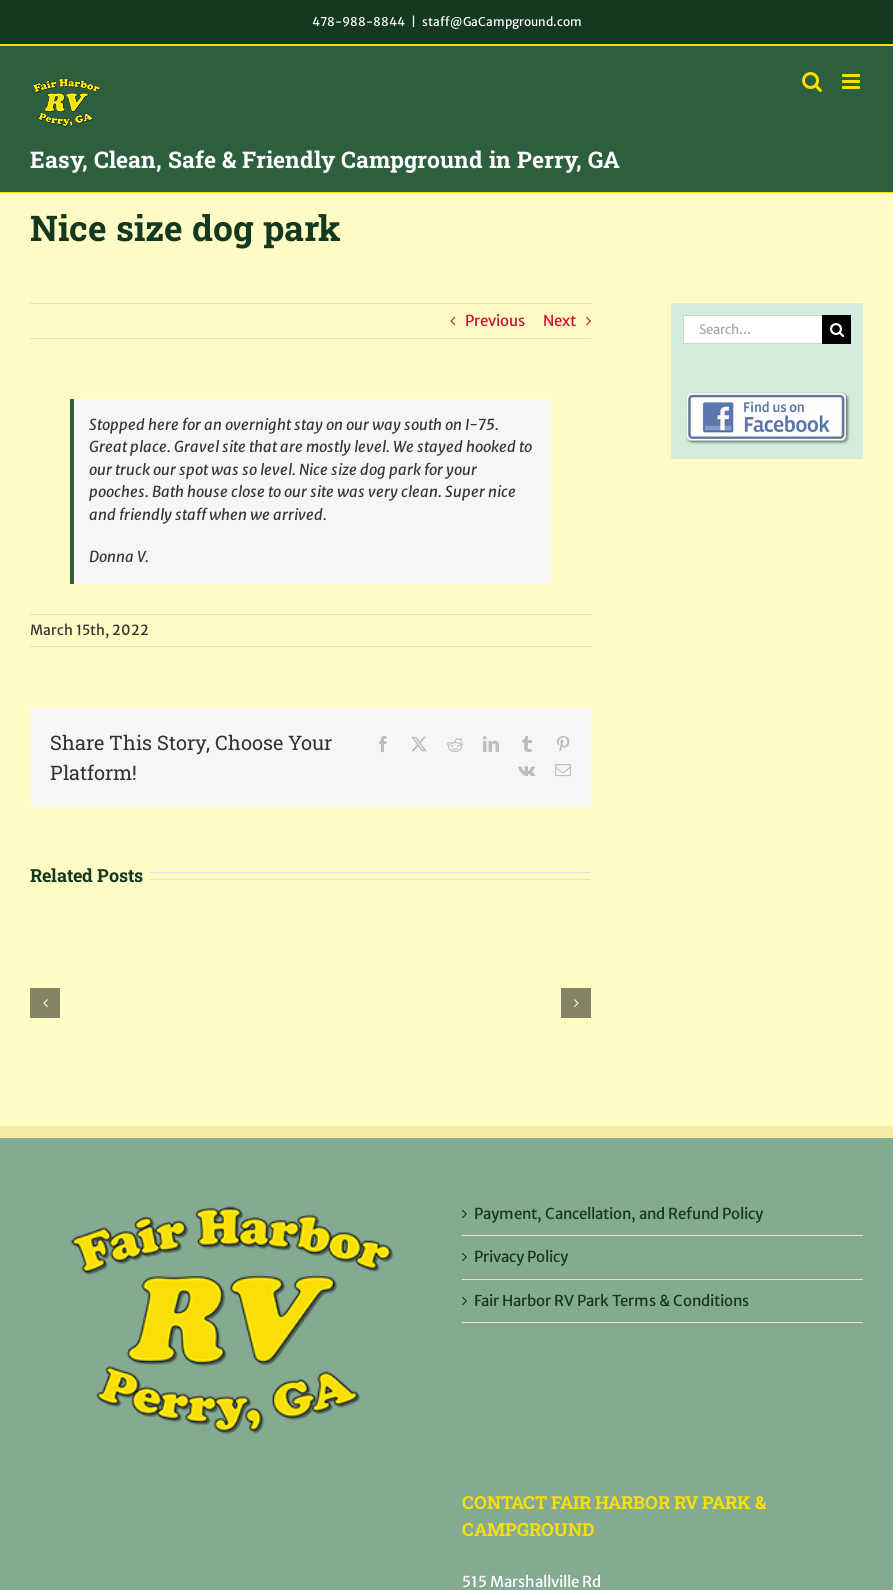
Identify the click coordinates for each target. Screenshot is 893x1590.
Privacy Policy (521, 1256)
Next (559, 320)
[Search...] (752, 329)
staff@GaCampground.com (502, 21)
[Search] (836, 329)
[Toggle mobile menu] (852, 81)
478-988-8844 (358, 21)
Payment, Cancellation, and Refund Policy (618, 1213)
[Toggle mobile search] (812, 81)
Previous (495, 320)
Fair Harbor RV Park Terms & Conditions (611, 1300)
